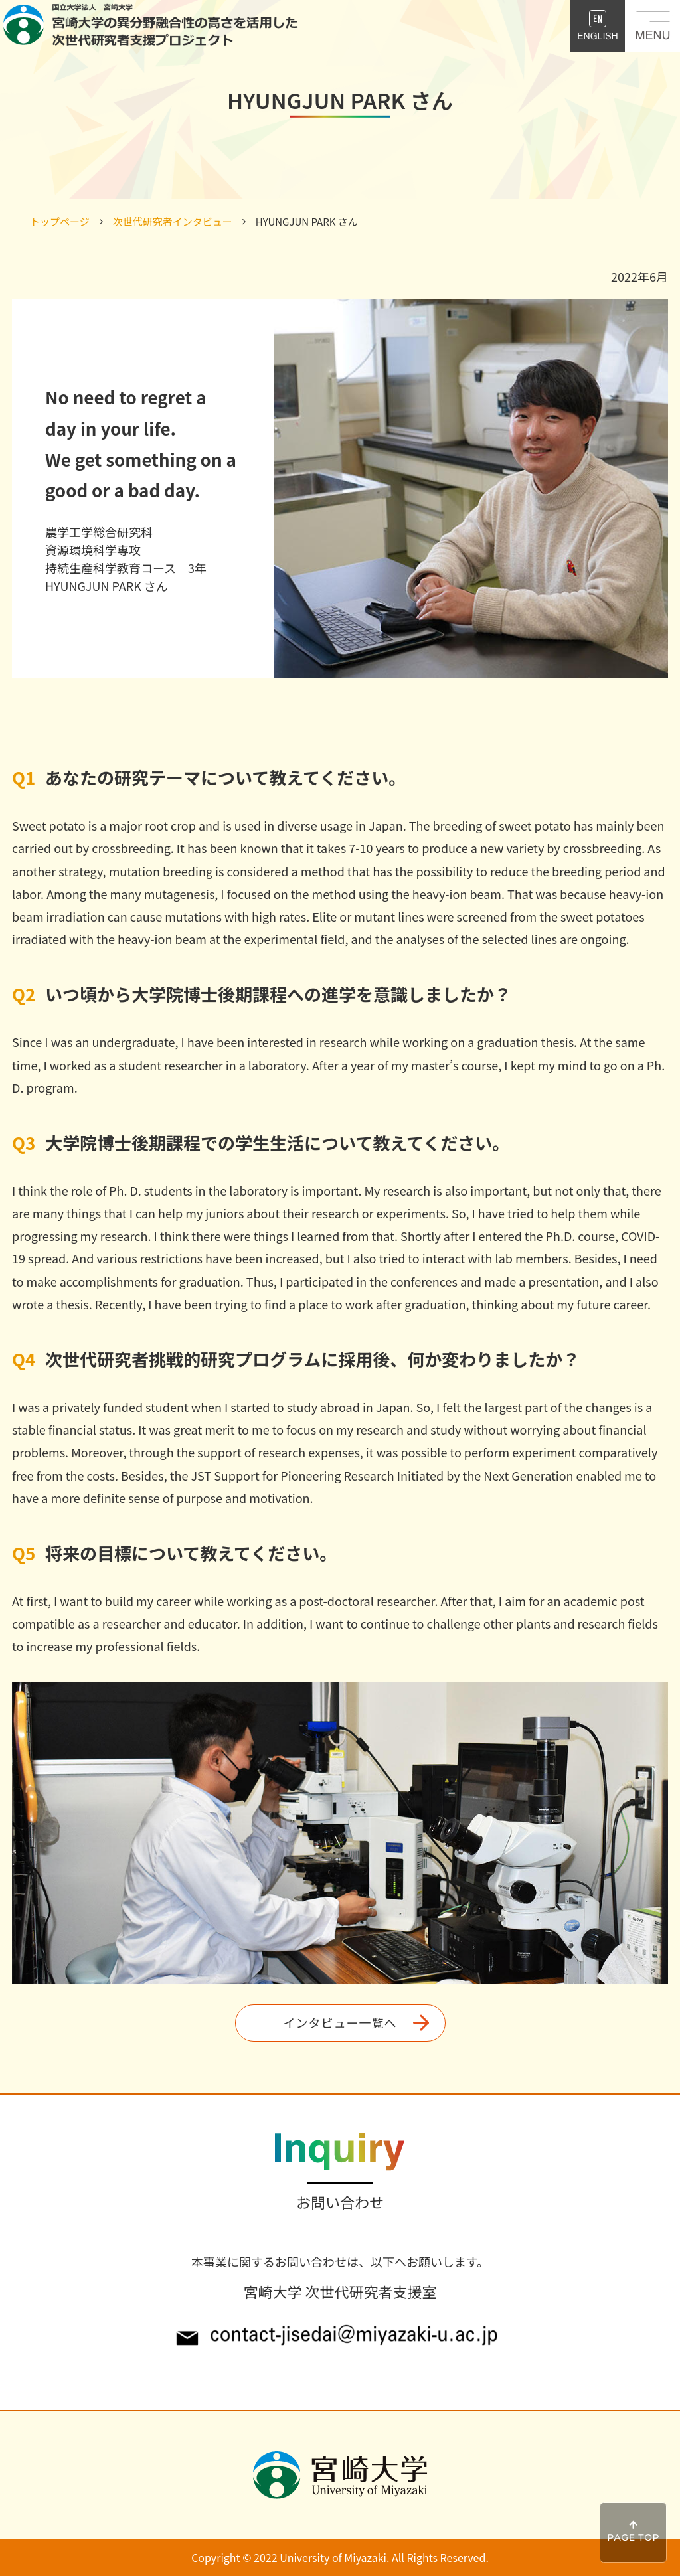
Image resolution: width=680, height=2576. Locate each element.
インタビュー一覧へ (340, 2022)
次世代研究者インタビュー (172, 221)
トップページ (60, 221)
